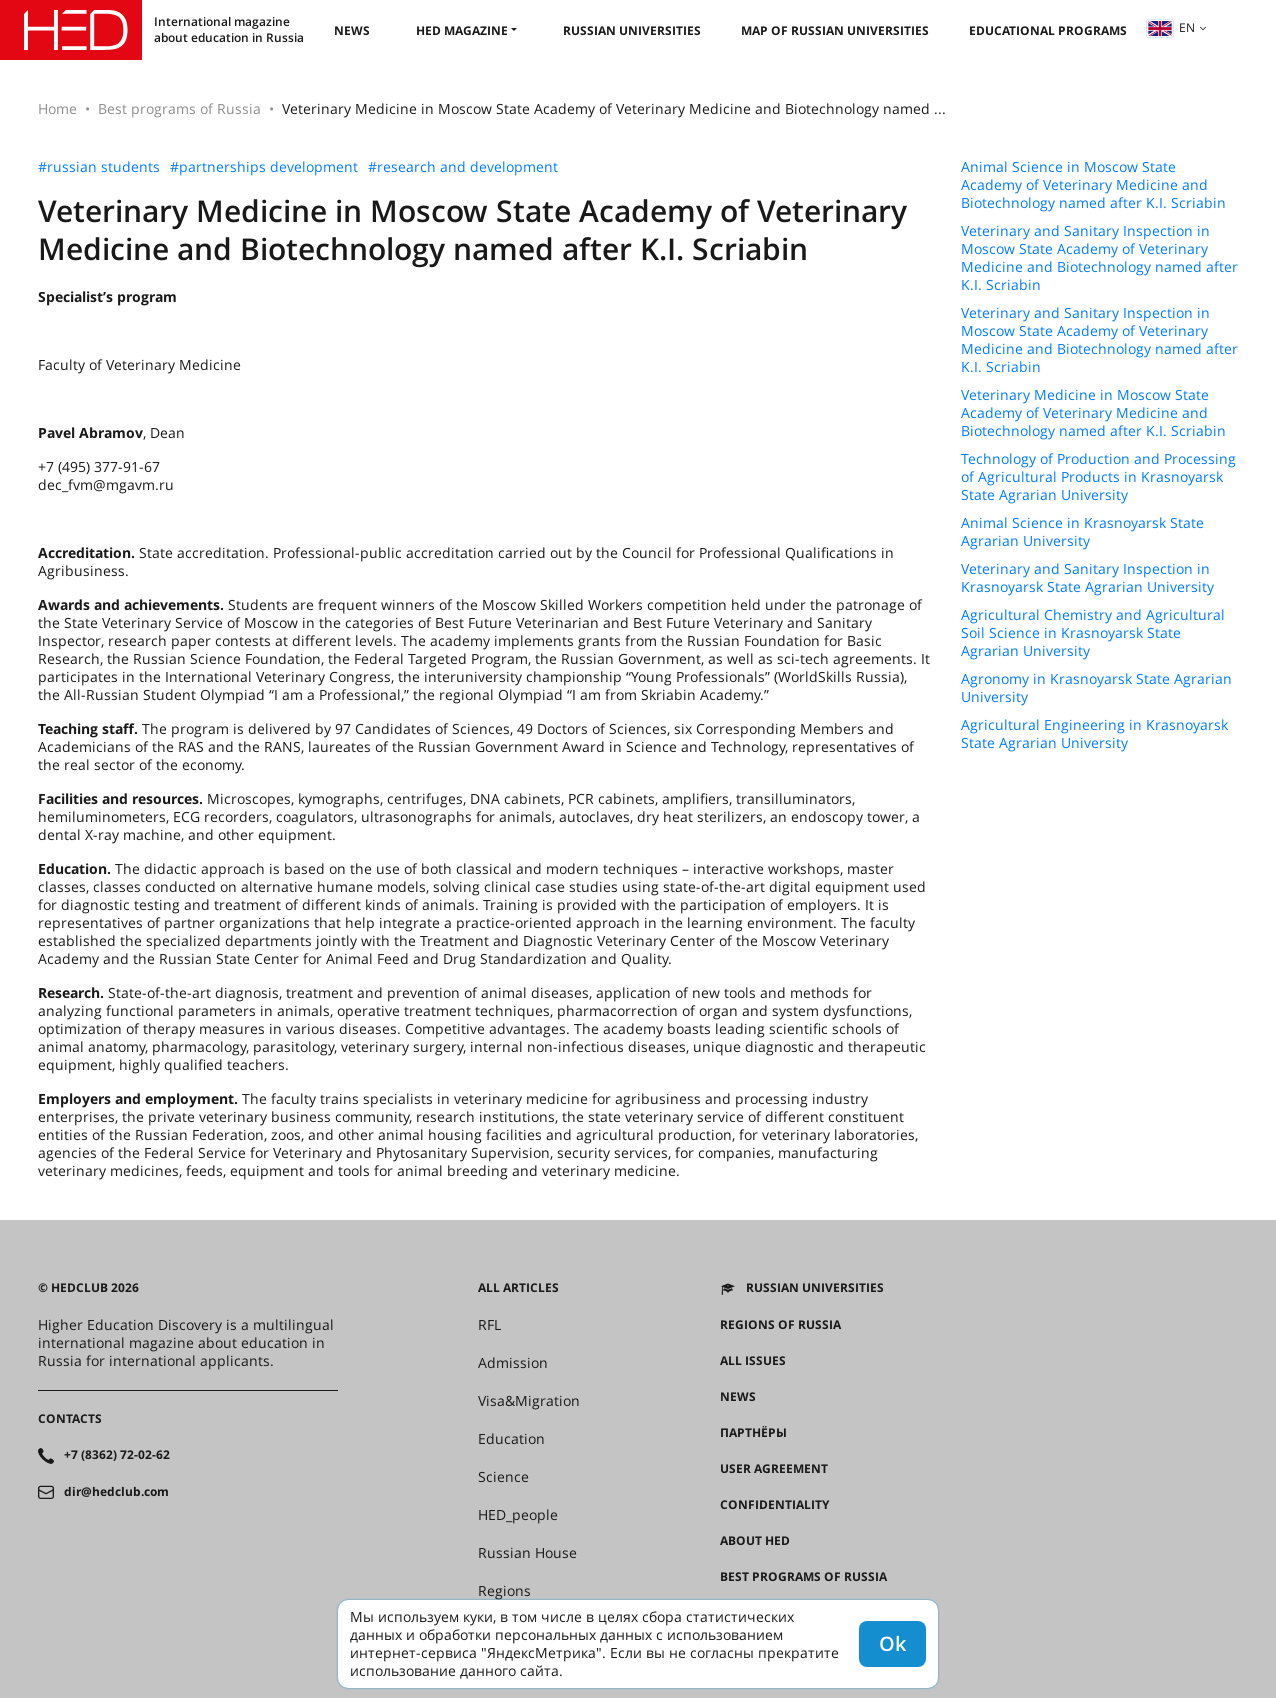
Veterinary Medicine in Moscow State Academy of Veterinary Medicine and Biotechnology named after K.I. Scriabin (1093, 413)
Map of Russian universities (835, 30)
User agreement (774, 1469)
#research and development (463, 167)
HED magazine (462, 30)
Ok (892, 1643)
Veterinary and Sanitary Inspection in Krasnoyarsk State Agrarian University (1087, 578)
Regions (504, 1591)
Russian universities (632, 30)
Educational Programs (1048, 30)
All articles (518, 1288)
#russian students (99, 167)
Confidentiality (774, 1505)
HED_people (518, 1515)
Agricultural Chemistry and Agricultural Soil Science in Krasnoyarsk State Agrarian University (1093, 633)
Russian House (527, 1553)
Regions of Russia (780, 1325)
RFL (489, 1325)
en (1171, 27)
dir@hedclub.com (116, 1492)
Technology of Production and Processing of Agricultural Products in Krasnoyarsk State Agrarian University (1098, 477)
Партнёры (753, 1433)
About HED (755, 1541)
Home (57, 108)
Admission (513, 1363)
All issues (753, 1361)
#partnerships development (264, 167)
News (352, 30)
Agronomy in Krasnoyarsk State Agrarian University (1096, 688)
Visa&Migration (529, 1401)
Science (503, 1477)
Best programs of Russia (179, 108)
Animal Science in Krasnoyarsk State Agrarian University (1082, 532)
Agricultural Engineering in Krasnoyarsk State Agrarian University (1094, 734)
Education (511, 1439)
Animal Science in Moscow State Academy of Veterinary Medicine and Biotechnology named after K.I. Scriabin (1093, 185)
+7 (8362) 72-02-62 (117, 1455)
